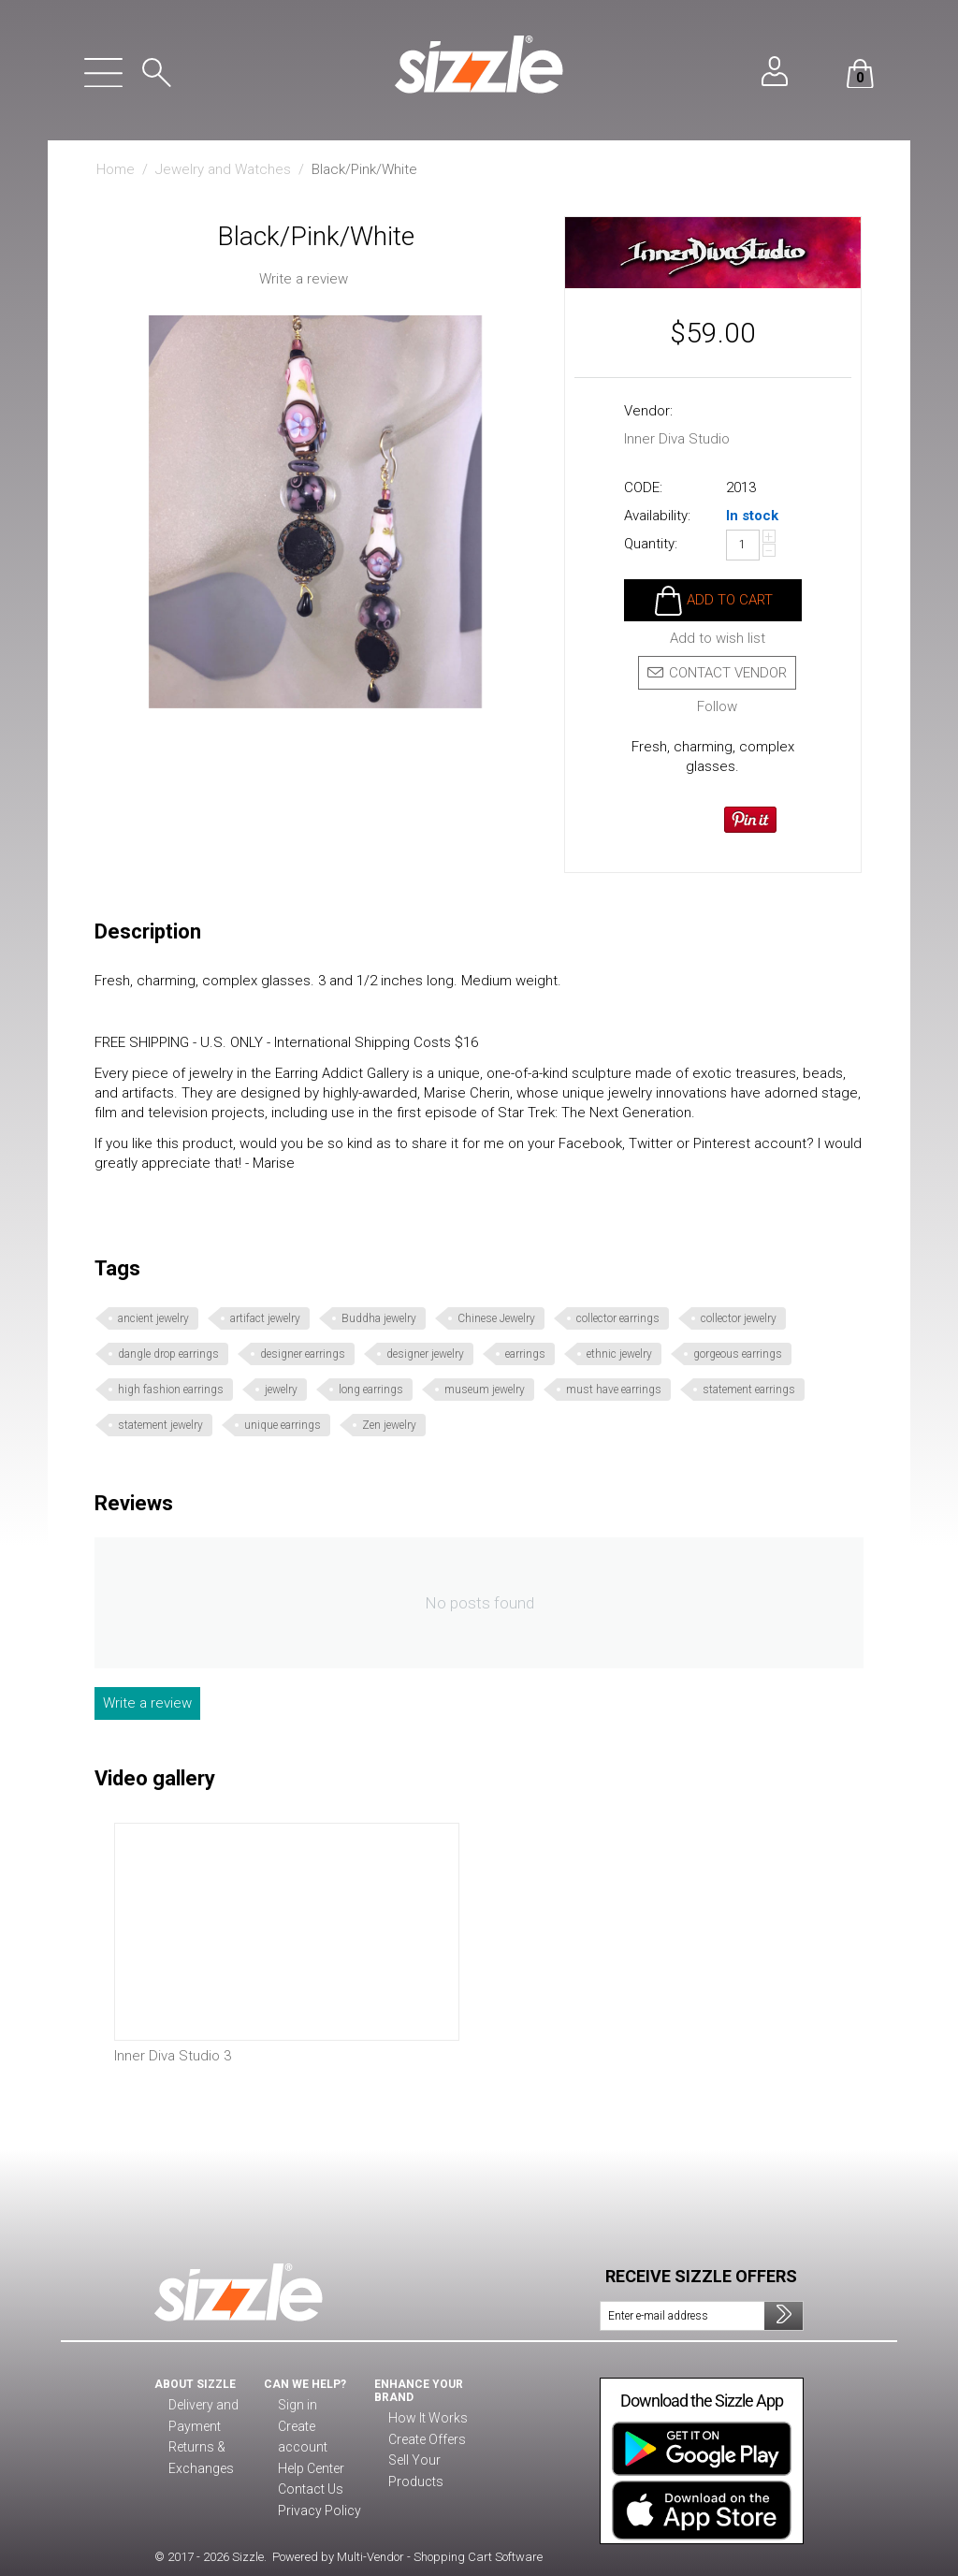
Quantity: (650, 543)
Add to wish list (717, 639)
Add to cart (730, 599)
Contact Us (307, 2469)
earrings (525, 1354)
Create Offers (425, 2440)
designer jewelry (425, 1354)
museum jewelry (484, 1389)
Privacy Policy (315, 2489)
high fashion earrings (171, 1389)
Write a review (303, 278)
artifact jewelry (265, 1318)
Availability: (657, 515)
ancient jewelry (153, 1318)
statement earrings (749, 1389)
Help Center (311, 2447)
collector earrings (618, 1318)
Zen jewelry (389, 1425)
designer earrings (302, 1354)
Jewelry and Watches (223, 169)
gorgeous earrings (737, 1354)
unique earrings (282, 1425)
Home (115, 169)
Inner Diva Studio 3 (172, 2055)
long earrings (371, 1389)
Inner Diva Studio (677, 438)
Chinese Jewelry (496, 1318)
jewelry (281, 1389)
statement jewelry (160, 1425)
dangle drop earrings (168, 1354)
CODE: (643, 487)
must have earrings (613, 1389)
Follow (717, 707)
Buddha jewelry (378, 1318)
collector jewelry (739, 1318)
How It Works (424, 2418)
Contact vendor (717, 672)
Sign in (295, 2405)
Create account (319, 2427)
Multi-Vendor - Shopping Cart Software (440, 2557)
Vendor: (648, 410)
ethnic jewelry (619, 1354)
